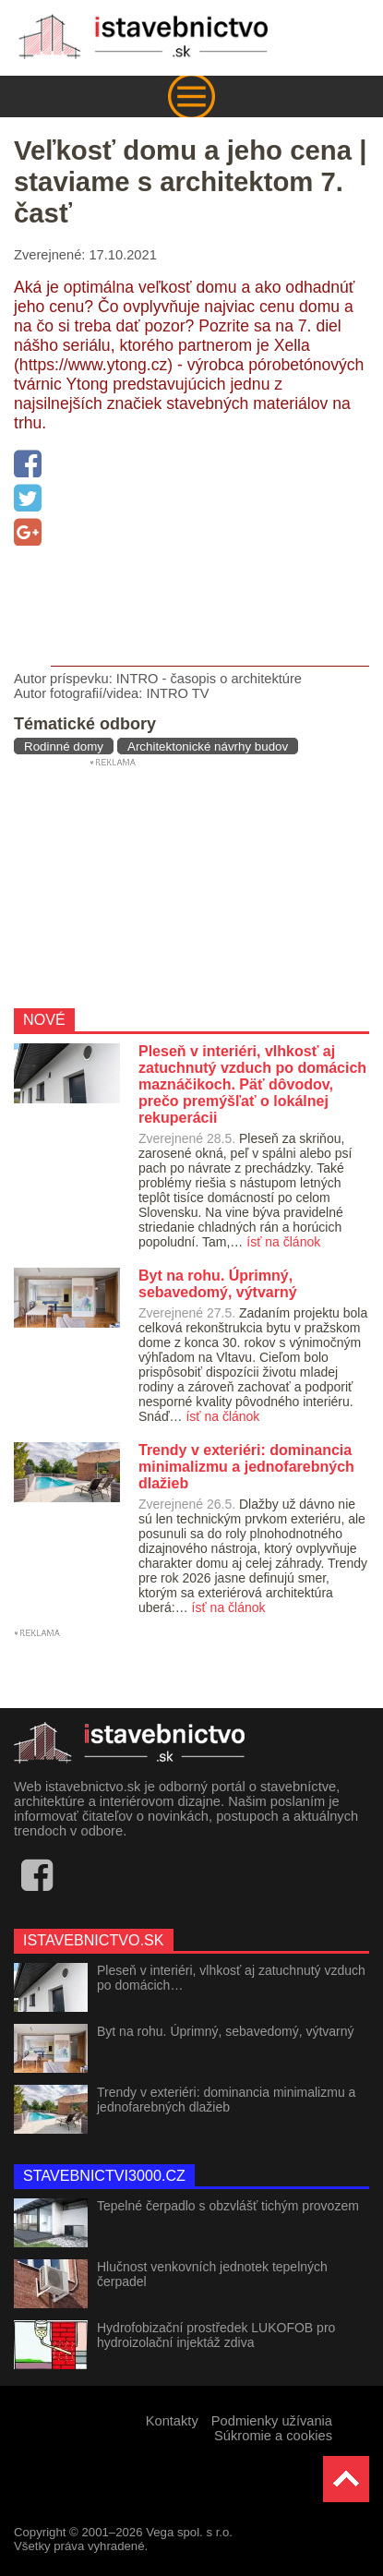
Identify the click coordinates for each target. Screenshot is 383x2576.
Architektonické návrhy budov (207, 746)
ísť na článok (283, 1241)
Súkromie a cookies (273, 2435)
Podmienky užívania (271, 2420)
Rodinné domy (63, 746)
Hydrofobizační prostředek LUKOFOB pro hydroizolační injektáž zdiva (216, 2335)
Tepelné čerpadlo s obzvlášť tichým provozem (228, 2205)
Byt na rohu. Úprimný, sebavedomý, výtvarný (225, 2031)
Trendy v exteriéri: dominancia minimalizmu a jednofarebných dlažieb (226, 2099)
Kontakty (172, 2420)
